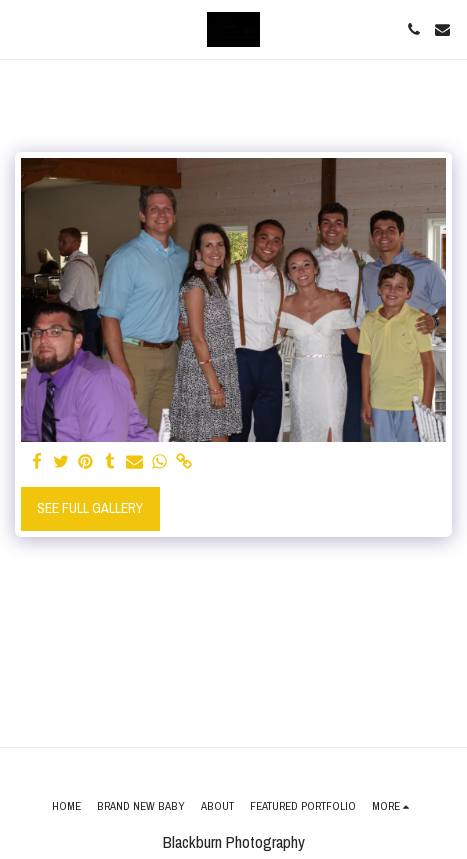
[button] (22, 28)
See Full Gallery (90, 508)
